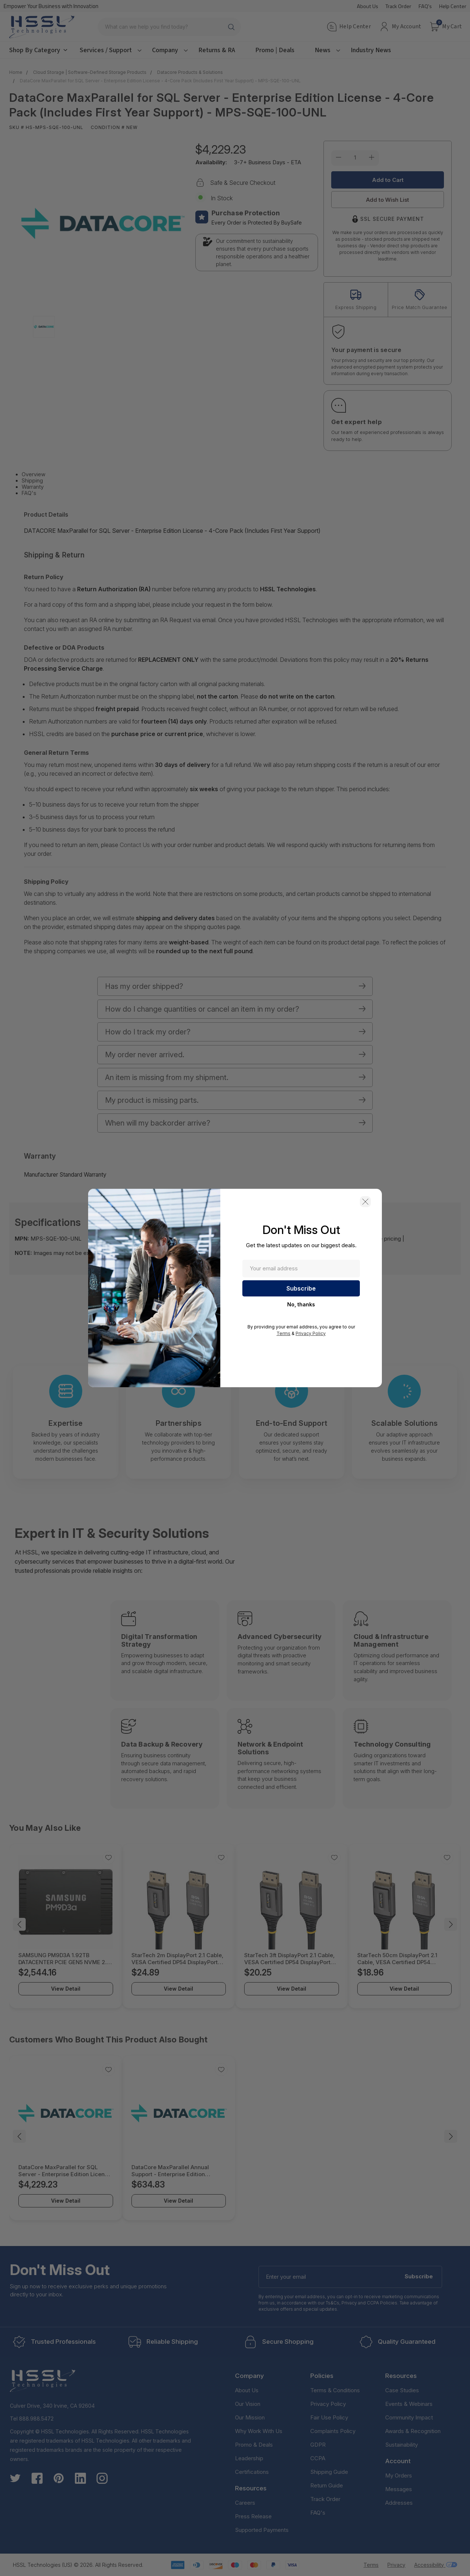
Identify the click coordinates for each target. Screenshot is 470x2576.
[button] (365, 1201)
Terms (283, 1333)
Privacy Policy (311, 1333)
